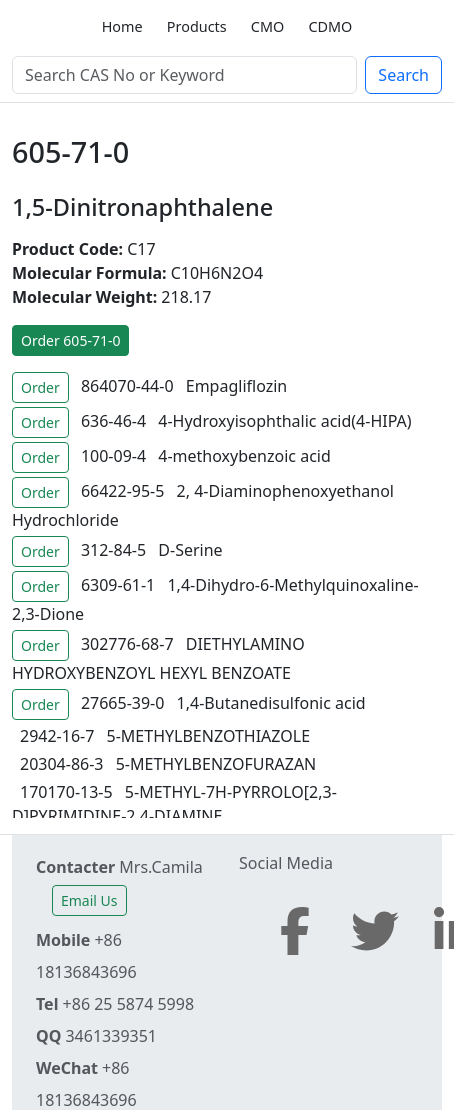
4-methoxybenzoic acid (244, 456)
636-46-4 (113, 421)
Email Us (89, 900)
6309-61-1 (118, 585)
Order (40, 387)
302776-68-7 (127, 644)
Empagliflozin (236, 386)
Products (197, 26)
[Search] (184, 75)
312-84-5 (113, 550)
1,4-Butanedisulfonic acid (271, 703)
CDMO (330, 26)
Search (403, 75)
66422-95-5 (123, 491)
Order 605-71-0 (70, 340)
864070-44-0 (127, 386)
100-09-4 (113, 456)
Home (122, 26)
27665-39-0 (123, 703)
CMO (267, 26)
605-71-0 (70, 151)
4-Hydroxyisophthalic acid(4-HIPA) (284, 421)
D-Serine (190, 550)
